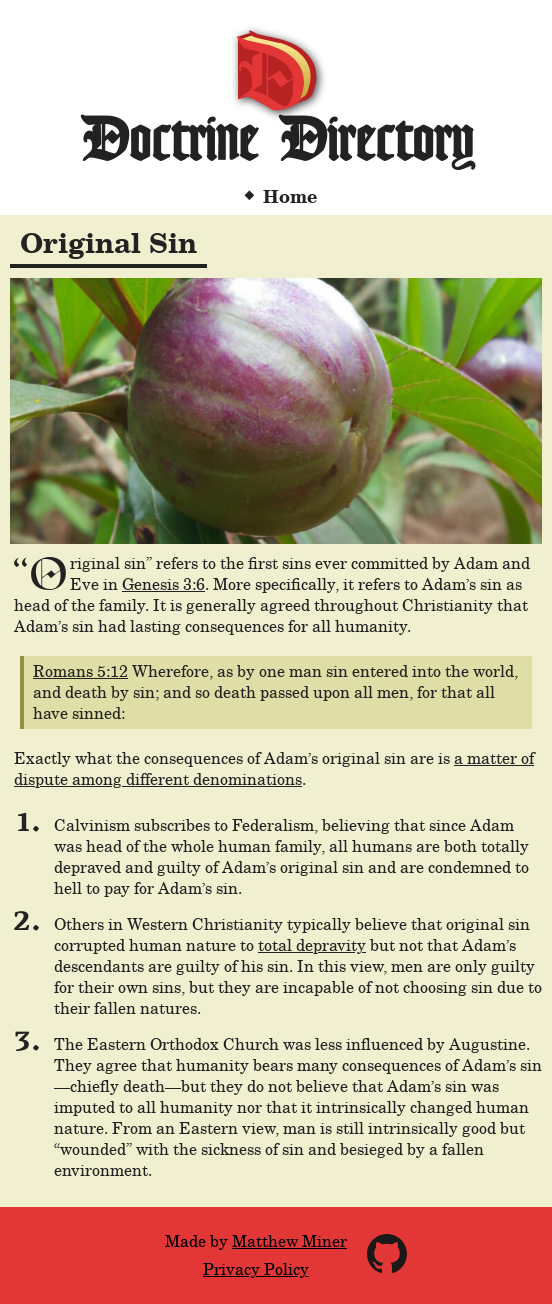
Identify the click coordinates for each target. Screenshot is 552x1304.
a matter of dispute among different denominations (274, 769)
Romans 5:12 (80, 671)
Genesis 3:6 (163, 584)
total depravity (312, 945)
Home (290, 197)
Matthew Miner (289, 1241)
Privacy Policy (256, 1269)
